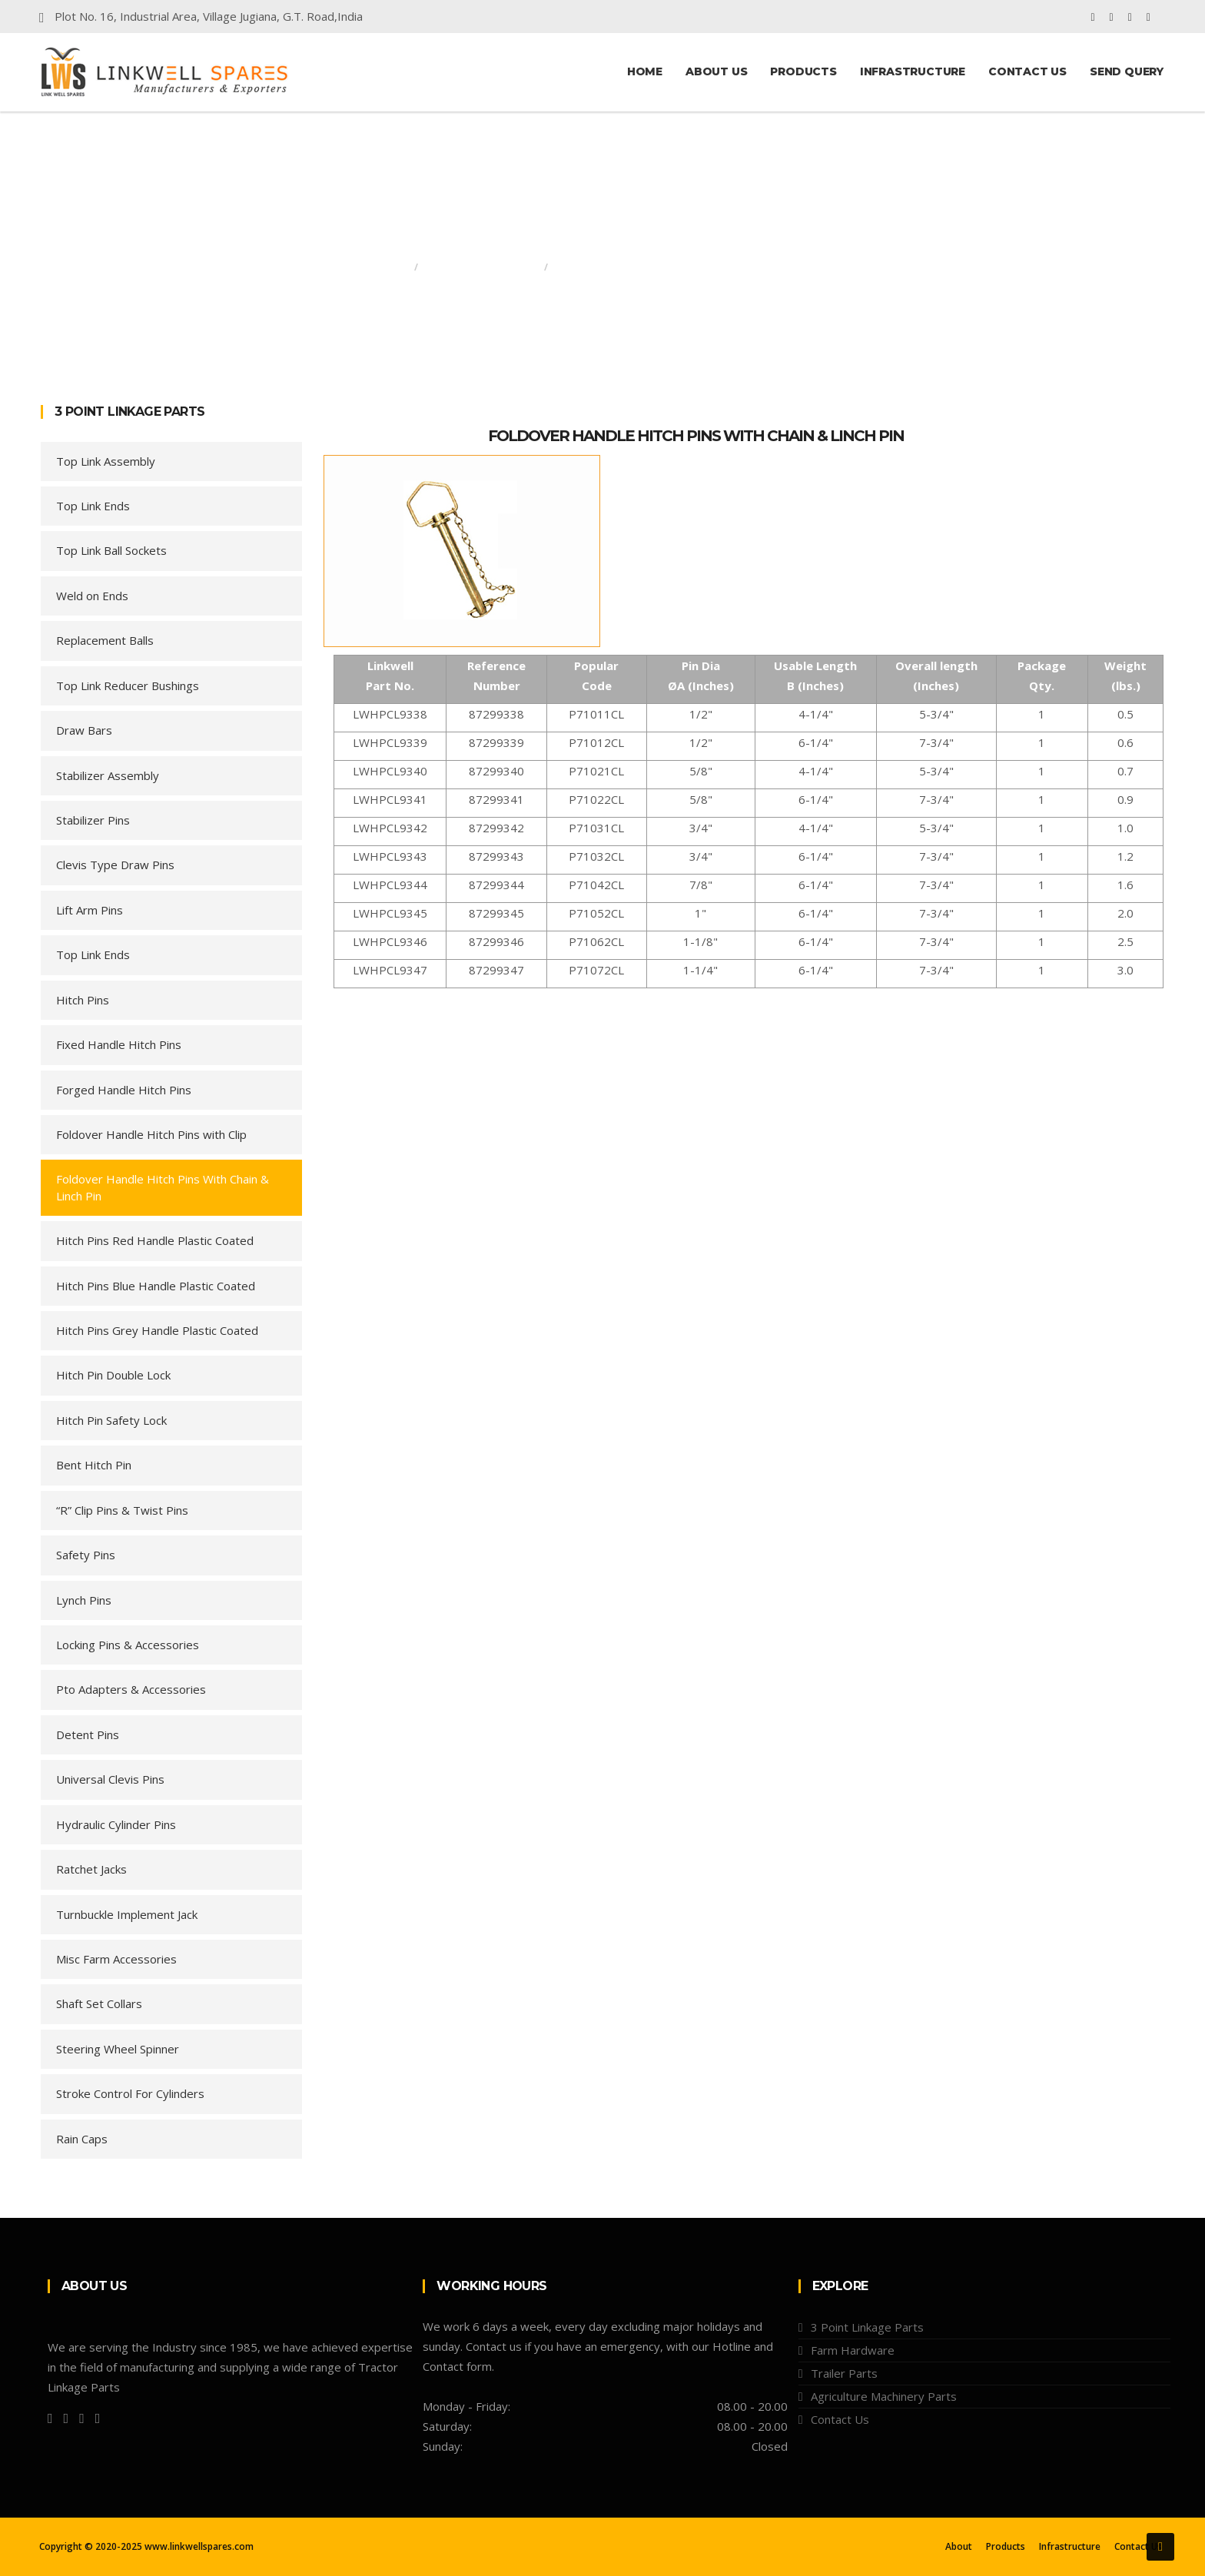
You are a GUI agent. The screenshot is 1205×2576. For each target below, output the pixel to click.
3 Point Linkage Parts (481, 267)
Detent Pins (87, 1734)
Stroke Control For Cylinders (130, 2093)
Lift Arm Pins (89, 910)
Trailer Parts (844, 2373)
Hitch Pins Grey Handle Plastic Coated (157, 1330)
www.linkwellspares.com (199, 2546)
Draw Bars (84, 730)
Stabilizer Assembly (107, 775)
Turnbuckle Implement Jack (127, 1914)
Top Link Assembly (105, 461)
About (958, 2546)
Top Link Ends (93, 505)
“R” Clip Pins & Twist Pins (122, 1510)
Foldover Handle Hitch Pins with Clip (151, 1134)
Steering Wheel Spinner (117, 2048)
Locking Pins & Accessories (127, 1644)
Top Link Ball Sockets (111, 550)
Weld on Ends (92, 595)
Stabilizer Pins (93, 820)
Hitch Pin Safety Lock (111, 1420)
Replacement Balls (105, 640)
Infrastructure (912, 71)
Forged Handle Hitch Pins (123, 1089)
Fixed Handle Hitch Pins (118, 1044)
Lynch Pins (83, 1600)
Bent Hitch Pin (93, 1464)
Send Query (1127, 71)
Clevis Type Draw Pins (115, 864)
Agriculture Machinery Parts (884, 2396)
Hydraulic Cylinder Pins (116, 1824)
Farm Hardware (853, 2350)
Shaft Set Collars (99, 2003)
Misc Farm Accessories (116, 1959)
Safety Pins (85, 1554)
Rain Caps (82, 2138)
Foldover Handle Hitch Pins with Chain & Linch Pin (696, 436)
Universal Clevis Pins (110, 1779)
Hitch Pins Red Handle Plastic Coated (155, 1240)
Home (644, 71)
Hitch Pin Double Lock (113, 1375)
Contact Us (1027, 71)
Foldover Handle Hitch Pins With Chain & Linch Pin (162, 1187)
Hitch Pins (82, 999)
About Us (716, 71)
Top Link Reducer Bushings (127, 685)
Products (803, 71)
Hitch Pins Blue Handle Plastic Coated (155, 1285)
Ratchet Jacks (91, 1869)
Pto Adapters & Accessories (131, 1689)
